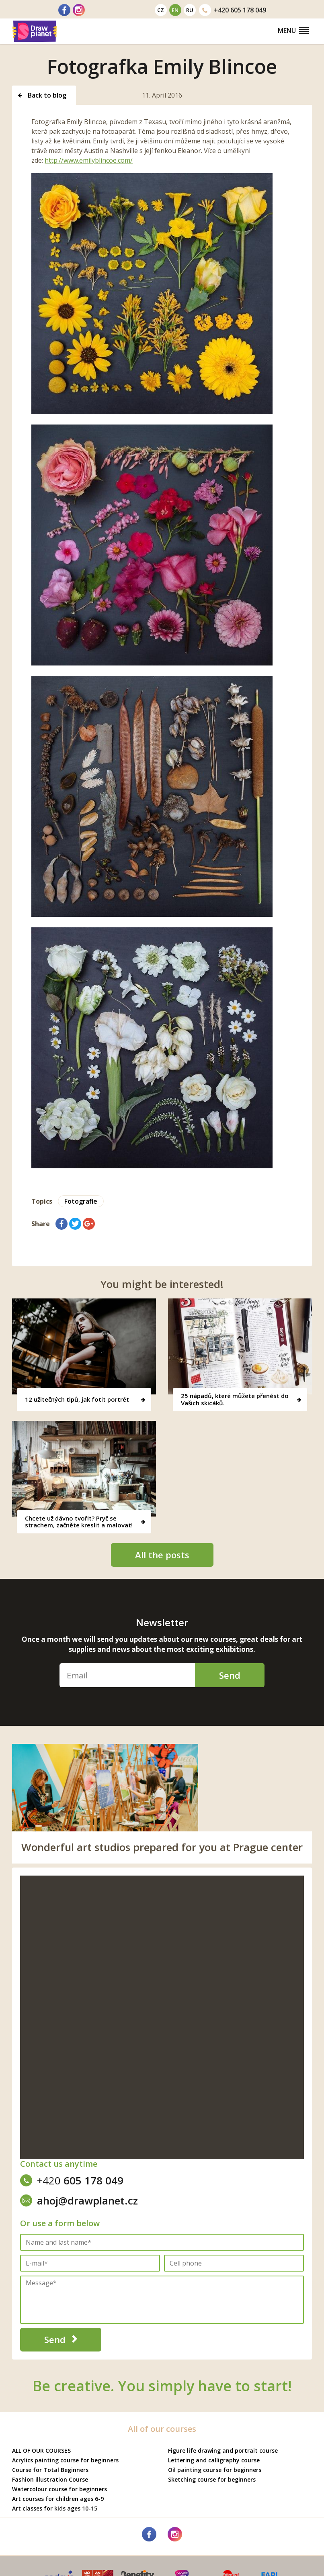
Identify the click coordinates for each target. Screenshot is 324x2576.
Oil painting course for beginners (214, 2470)
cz (160, 10)
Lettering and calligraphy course (214, 2460)
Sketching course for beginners (212, 2479)
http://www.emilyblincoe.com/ (89, 160)
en (175, 10)
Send (229, 1675)
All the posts (162, 1555)
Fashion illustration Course (50, 2479)
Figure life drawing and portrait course (223, 2450)
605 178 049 (232, 10)
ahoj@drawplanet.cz (79, 2200)
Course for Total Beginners (50, 2470)
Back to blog (42, 95)
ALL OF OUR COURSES (41, 2450)
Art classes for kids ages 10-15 (54, 2508)
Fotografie (80, 1201)
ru (189, 10)
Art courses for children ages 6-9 (58, 2499)
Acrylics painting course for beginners (65, 2460)
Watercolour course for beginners (59, 2489)
